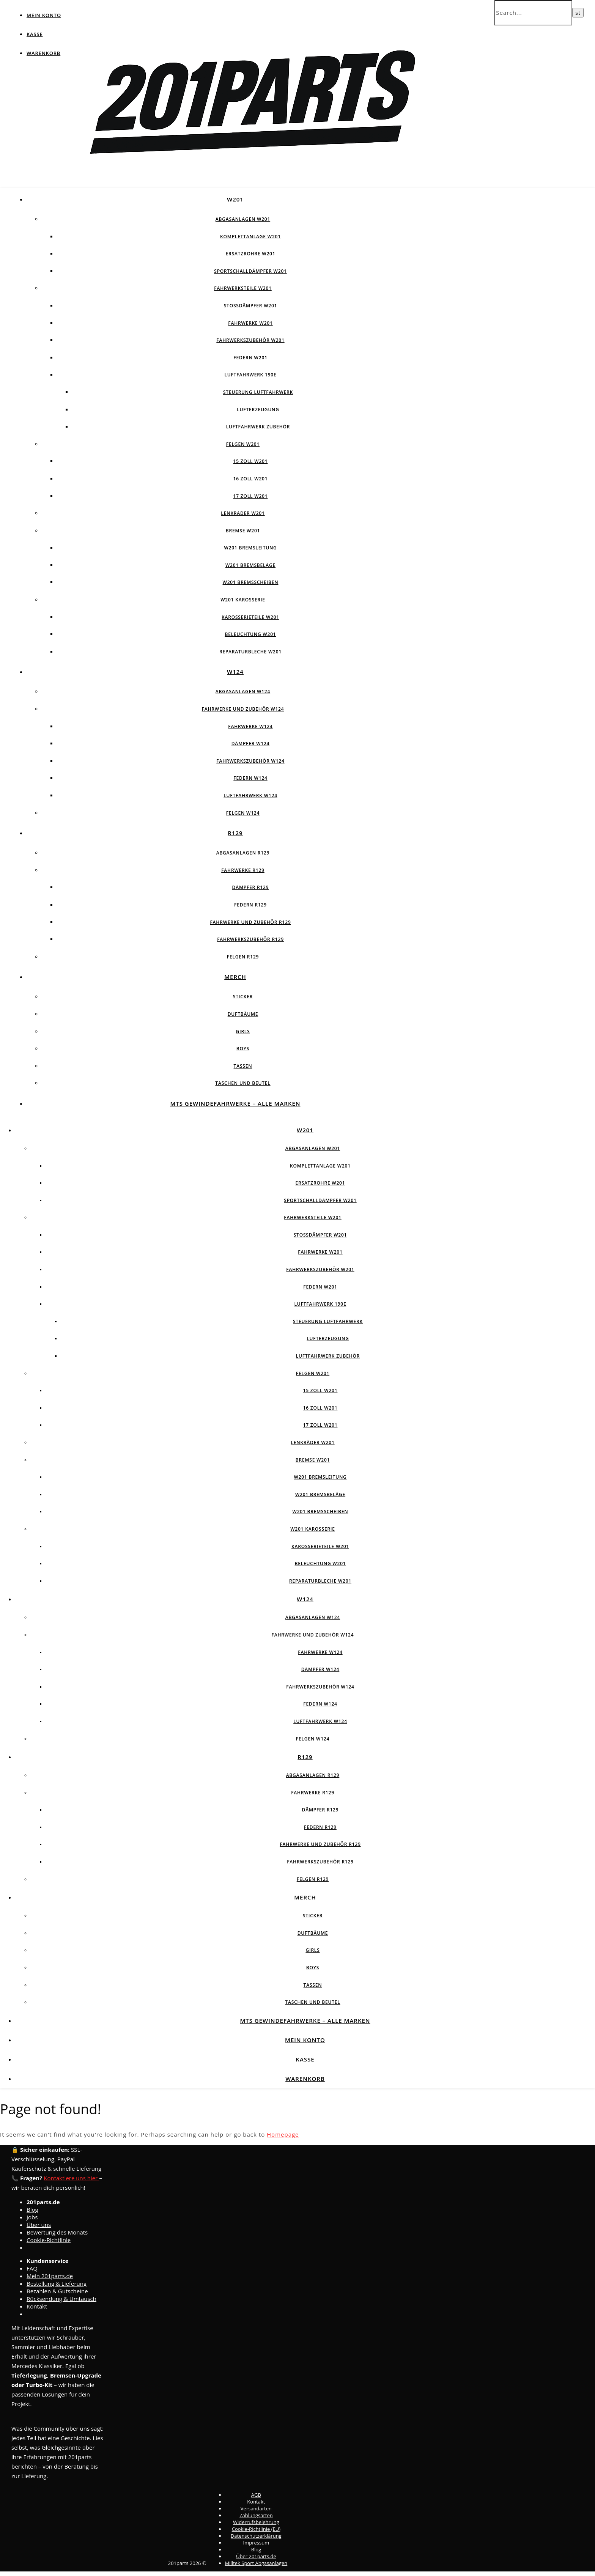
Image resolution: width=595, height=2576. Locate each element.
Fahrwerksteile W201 (243, 288)
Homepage (283, 2134)
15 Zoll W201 (250, 461)
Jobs (32, 2217)
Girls (243, 1031)
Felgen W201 (243, 444)
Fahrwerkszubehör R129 (250, 939)
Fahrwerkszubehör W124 (250, 761)
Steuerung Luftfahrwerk (258, 392)
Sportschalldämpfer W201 (250, 271)
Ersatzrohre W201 (250, 253)
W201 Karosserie (242, 599)
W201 (235, 199)
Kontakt (37, 2306)
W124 (235, 671)
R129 (235, 833)
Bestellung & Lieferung (57, 2283)
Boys (242, 1048)
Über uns (39, 2224)
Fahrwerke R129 (242, 870)
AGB (256, 2494)
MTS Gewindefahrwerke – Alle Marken (235, 1103)
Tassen (243, 1066)
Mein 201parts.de (50, 2276)
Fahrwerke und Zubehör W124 (243, 709)
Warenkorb (43, 53)
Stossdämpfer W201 (250, 305)
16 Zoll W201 (250, 478)
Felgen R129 (243, 957)
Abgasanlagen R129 (243, 853)
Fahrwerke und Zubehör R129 (250, 922)
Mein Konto (44, 15)
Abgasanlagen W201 (243, 219)
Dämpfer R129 (250, 887)
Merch (235, 976)
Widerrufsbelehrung (256, 2522)
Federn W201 (250, 357)
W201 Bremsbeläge (250, 565)
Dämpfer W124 (250, 743)
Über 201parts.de (256, 2556)
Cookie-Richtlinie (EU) (256, 2529)
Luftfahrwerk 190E (251, 374)
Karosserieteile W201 (250, 617)
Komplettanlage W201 (250, 236)
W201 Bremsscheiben (251, 582)
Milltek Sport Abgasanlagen (256, 2563)
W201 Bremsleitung (250, 547)
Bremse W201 (243, 530)
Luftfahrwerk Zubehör (258, 426)
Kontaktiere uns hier (71, 2178)
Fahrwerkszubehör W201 (250, 340)
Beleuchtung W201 (250, 634)
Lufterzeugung (258, 409)
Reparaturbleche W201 (250, 651)
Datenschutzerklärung (256, 2535)
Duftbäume (243, 1014)
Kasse (34, 34)
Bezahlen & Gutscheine (57, 2291)
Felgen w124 (243, 813)
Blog (32, 2209)
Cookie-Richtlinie (49, 2240)
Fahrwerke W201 (250, 323)
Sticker (243, 996)
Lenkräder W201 (242, 513)
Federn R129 (250, 905)
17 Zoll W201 (250, 496)
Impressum (256, 2542)
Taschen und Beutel (242, 1083)
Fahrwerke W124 (250, 726)
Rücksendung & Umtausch (61, 2298)
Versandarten (256, 2508)
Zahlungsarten (256, 2515)
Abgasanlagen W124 (243, 691)
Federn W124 (250, 778)
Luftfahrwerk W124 (250, 795)
